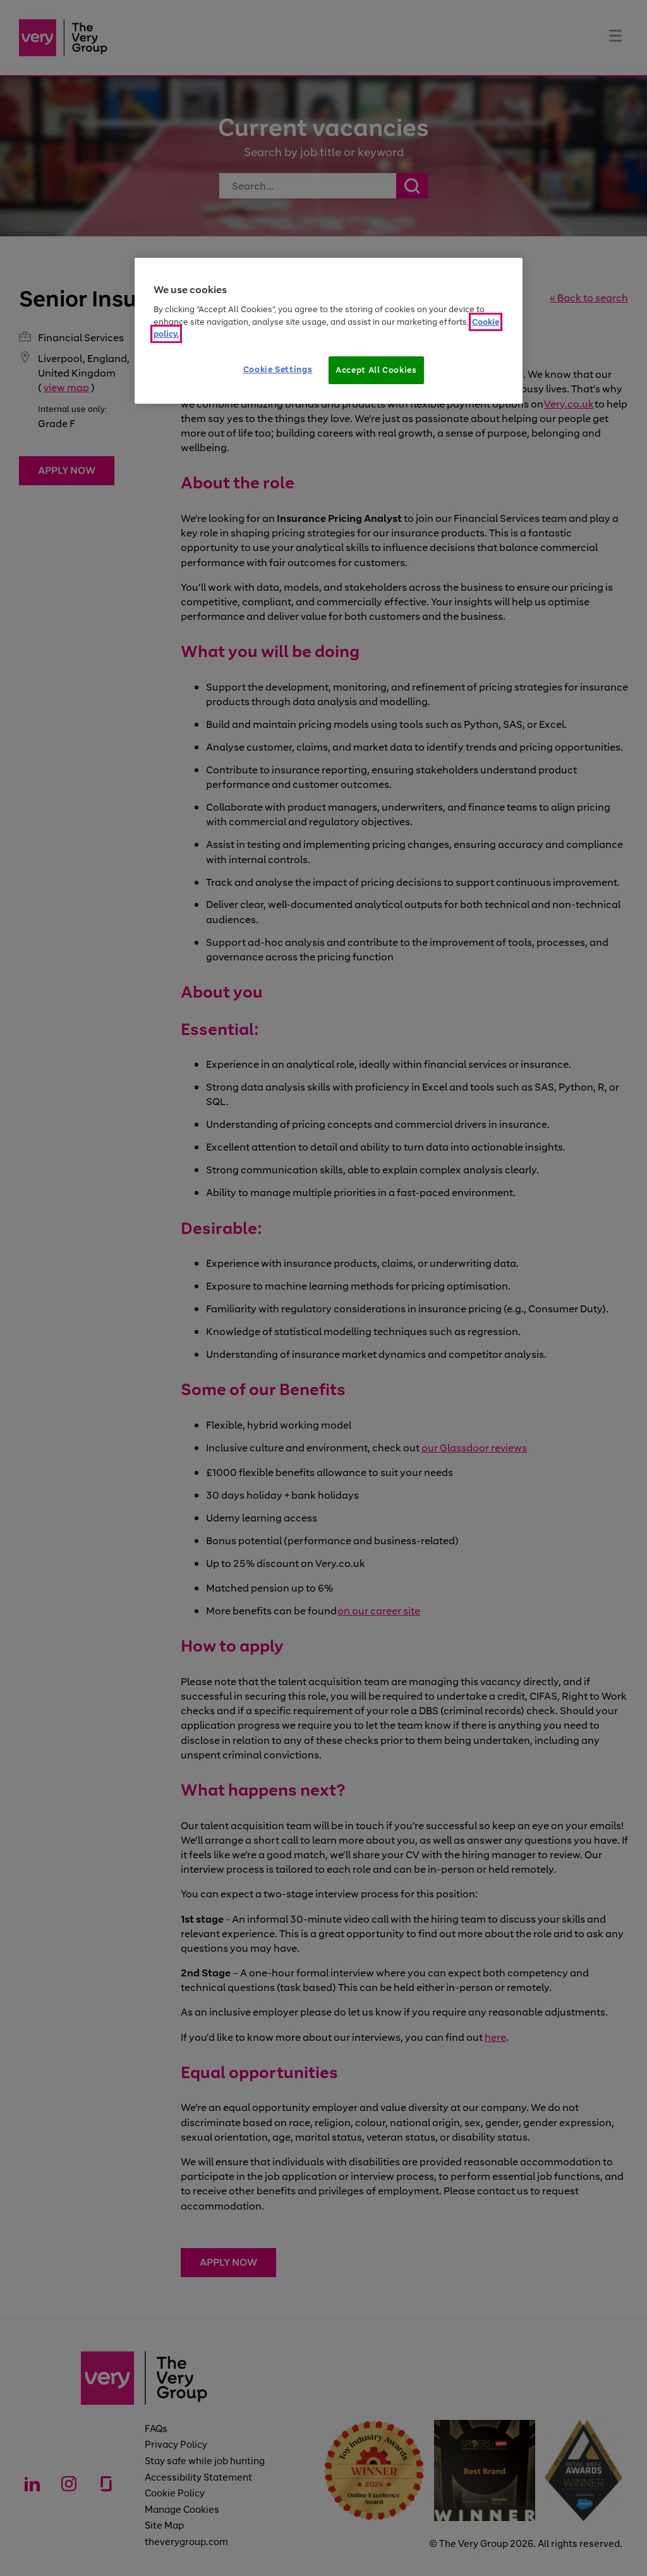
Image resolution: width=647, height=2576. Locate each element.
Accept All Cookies (376, 370)
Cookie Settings (278, 369)
